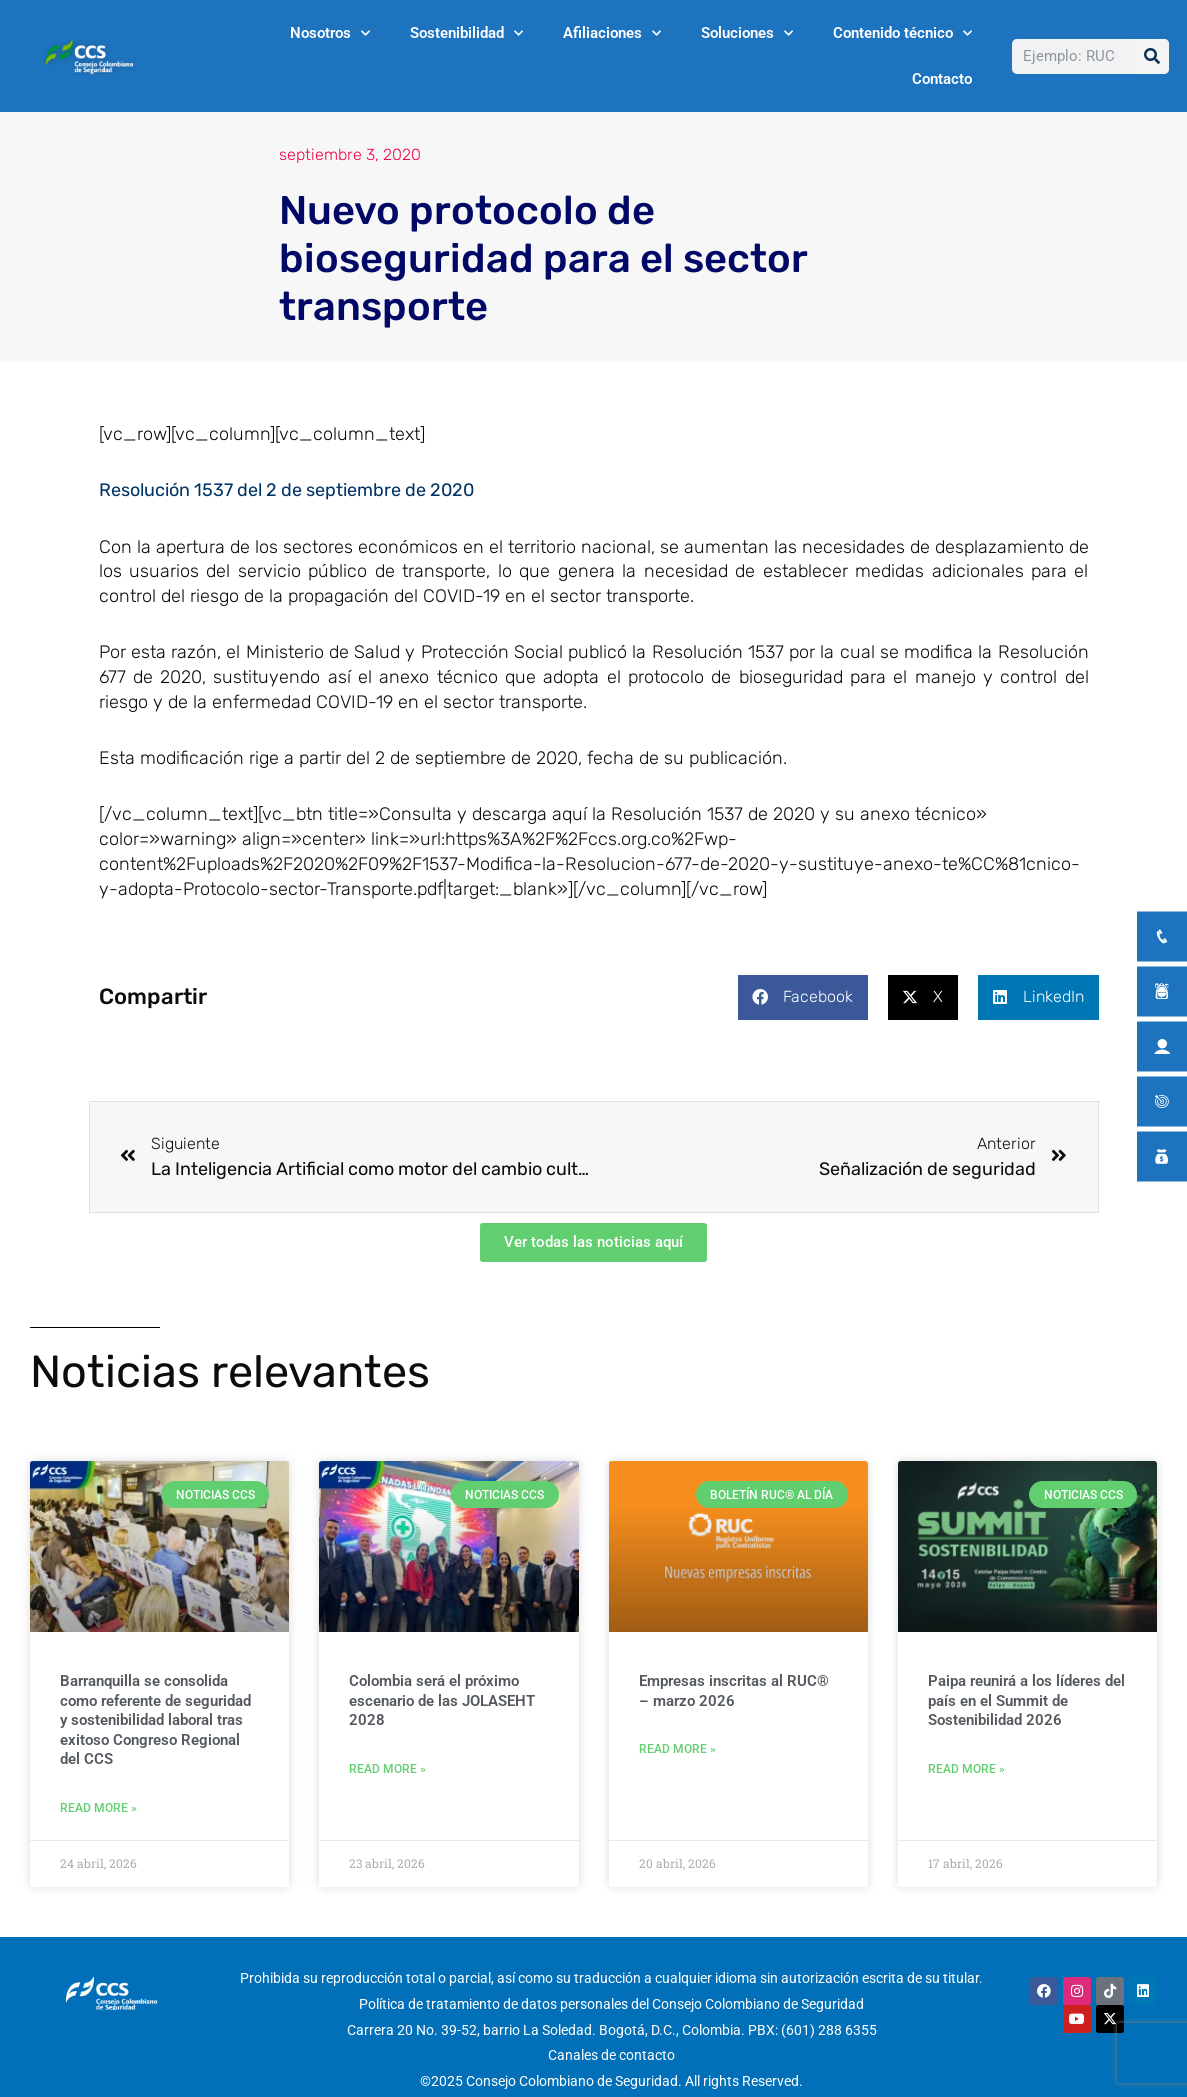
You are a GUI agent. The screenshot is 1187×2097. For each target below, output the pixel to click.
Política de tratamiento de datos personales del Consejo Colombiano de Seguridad (611, 2004)
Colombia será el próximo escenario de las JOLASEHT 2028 (442, 1700)
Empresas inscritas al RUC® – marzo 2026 (734, 1691)
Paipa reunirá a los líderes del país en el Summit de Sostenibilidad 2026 (1026, 1700)
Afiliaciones (612, 33)
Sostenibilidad (466, 33)
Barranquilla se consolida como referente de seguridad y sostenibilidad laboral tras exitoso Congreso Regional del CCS (155, 1720)
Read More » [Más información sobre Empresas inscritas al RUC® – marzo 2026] (677, 1749)
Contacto (942, 79)
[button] (803, 997)
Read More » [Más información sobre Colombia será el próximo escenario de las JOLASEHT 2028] (387, 1769)
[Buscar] (1151, 56)
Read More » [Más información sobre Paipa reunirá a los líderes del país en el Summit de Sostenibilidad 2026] (966, 1769)
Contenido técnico (902, 33)
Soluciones (747, 33)
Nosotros (330, 33)
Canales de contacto (611, 2056)
